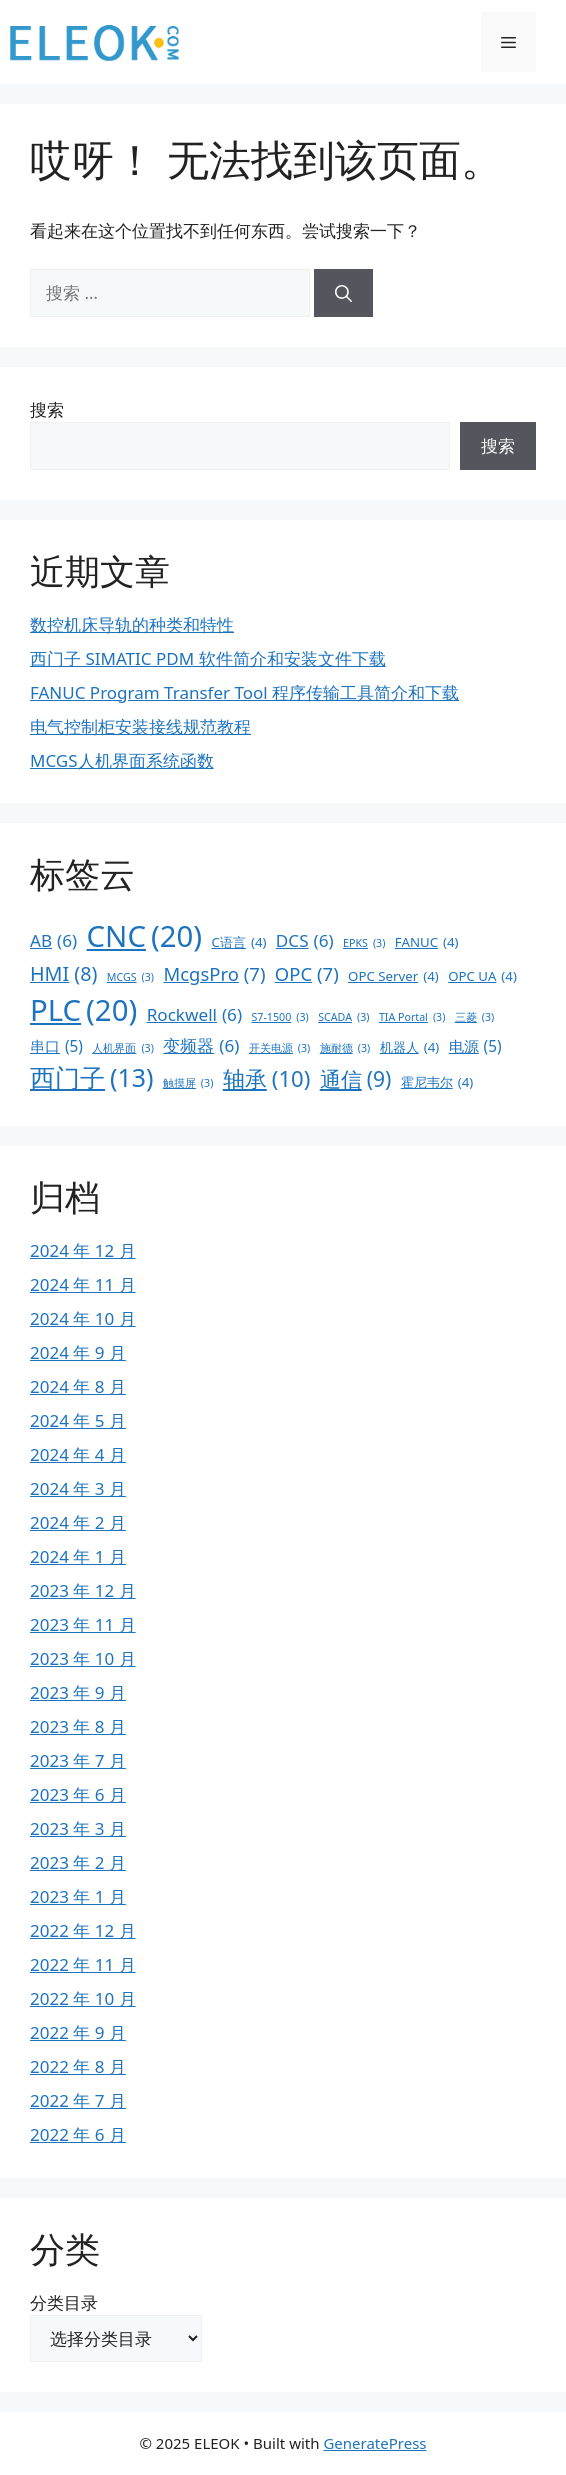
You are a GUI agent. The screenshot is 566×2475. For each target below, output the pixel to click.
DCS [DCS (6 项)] (305, 941)
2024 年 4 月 (78, 1454)
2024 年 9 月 (78, 1352)
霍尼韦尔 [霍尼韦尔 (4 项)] (437, 1083)
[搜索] (343, 293)
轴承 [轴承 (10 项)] (266, 1078)
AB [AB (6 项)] (53, 941)
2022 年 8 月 (78, 2066)
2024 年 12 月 (83, 1250)
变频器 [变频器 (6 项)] (201, 1046)
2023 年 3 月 (78, 1828)
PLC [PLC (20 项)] (83, 1011)
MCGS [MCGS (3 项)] (130, 977)
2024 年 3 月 (78, 1488)
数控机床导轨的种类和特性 (132, 624)
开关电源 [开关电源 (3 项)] (280, 1048)
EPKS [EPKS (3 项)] (364, 943)
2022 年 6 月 (78, 2134)
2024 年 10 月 (83, 1318)
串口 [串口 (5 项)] (56, 1046)
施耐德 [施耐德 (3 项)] (345, 1048)
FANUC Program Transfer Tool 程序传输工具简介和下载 (244, 692)
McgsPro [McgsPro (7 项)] (215, 974)
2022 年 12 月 (83, 1930)
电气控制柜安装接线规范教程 (140, 726)
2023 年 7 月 (78, 1760)
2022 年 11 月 (83, 1964)
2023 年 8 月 (78, 1726)
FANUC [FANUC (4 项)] (427, 943)
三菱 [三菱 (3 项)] (475, 1017)
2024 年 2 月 (78, 1522)
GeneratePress (374, 2443)
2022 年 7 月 (78, 2100)
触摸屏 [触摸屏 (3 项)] (188, 1083)
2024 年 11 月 (83, 1284)
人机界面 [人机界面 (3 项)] (123, 1048)
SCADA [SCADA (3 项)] (343, 1017)
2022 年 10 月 (83, 1998)
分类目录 (64, 2302)
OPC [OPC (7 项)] (307, 974)
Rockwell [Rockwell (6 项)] (194, 1015)
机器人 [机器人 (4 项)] (410, 1048)
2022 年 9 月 (78, 2032)
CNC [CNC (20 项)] (145, 937)
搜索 (47, 409)
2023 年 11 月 (83, 1624)
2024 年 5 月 (78, 1420)
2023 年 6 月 (78, 1794)
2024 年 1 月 (78, 1556)
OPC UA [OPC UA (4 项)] (482, 977)
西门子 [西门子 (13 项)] (91, 1077)
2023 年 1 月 (78, 1896)
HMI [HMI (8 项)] (63, 974)
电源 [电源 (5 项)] (475, 1046)
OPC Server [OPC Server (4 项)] (393, 977)
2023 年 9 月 (78, 1692)
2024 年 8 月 (78, 1386)
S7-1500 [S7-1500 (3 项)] (279, 1017)
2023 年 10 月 (83, 1658)
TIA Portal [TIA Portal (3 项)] (412, 1017)
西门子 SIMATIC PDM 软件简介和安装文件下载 (208, 658)
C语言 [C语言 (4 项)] (239, 943)
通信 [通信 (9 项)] (356, 1080)
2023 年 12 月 (83, 1590)
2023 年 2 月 (78, 1862)
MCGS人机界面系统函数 (122, 760)
